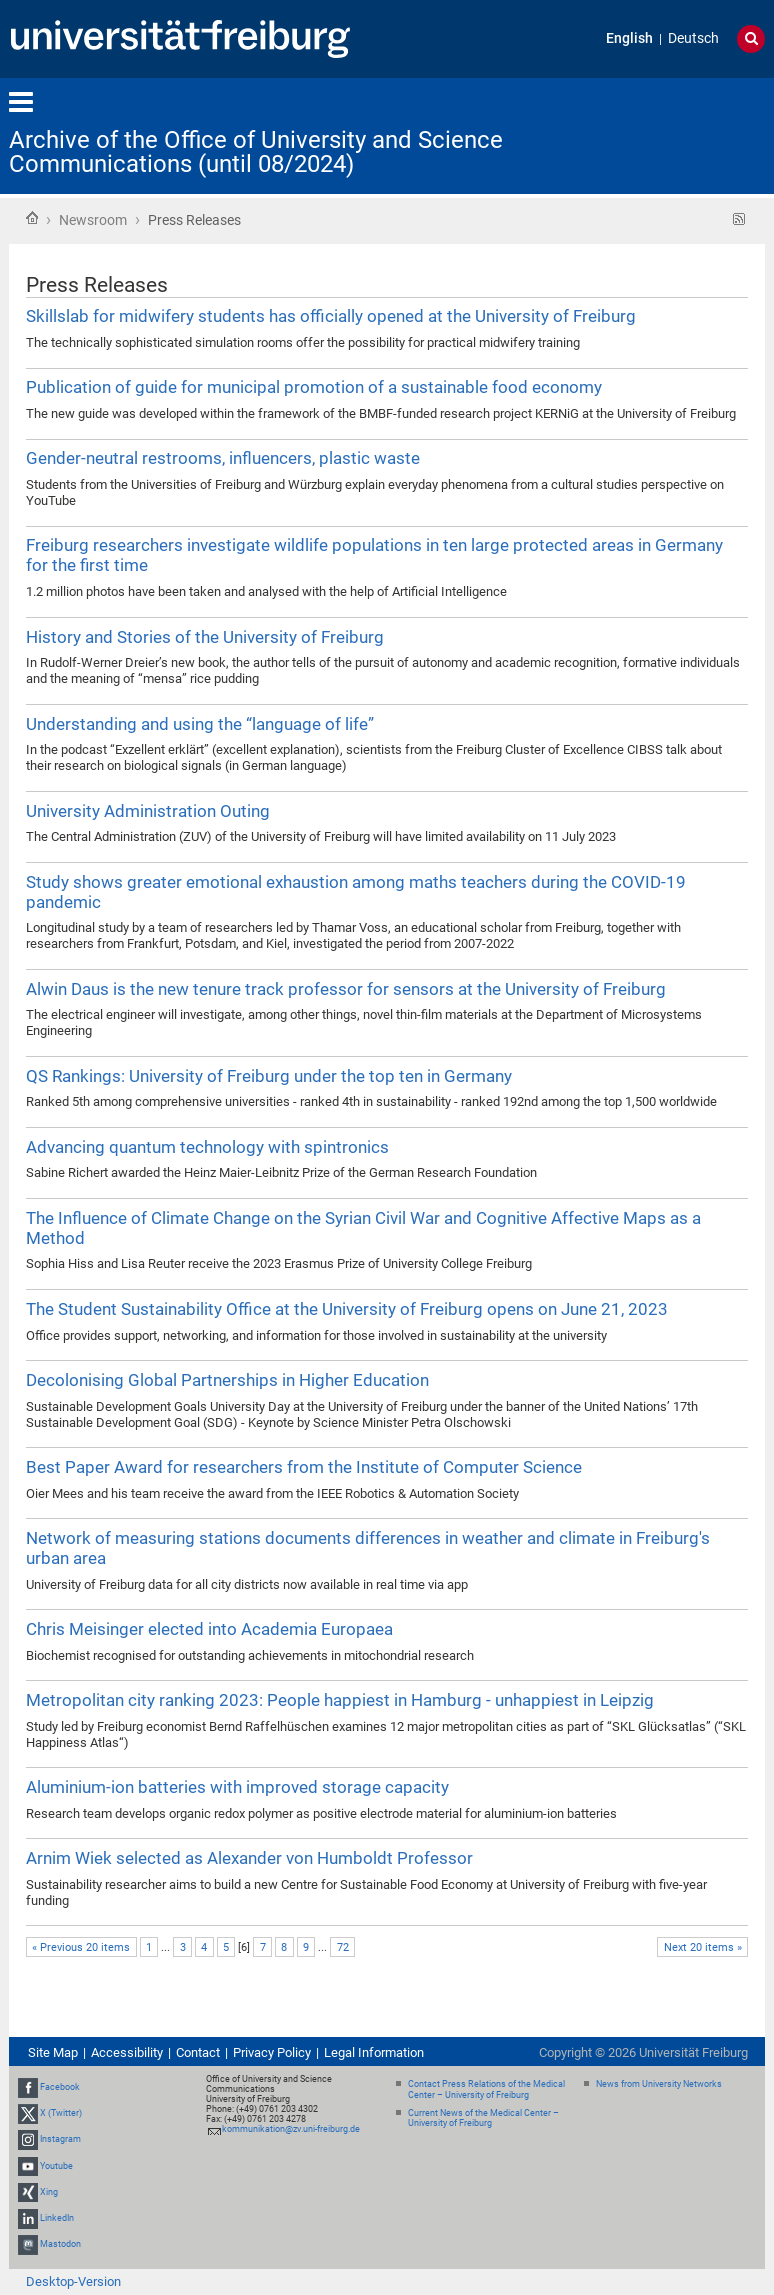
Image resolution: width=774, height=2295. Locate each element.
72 (343, 1947)
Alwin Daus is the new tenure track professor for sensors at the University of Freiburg (346, 989)
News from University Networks (659, 2084)
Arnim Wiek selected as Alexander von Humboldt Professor (249, 1858)
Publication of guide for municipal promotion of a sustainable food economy (314, 387)
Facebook (60, 2087)
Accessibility (127, 2052)
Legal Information (374, 2052)
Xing (49, 2192)
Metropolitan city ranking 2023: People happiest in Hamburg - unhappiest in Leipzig (340, 1700)
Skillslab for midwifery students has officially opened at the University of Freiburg (331, 316)
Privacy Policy (272, 2052)
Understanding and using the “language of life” (200, 724)
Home (32, 218)
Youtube (56, 2166)
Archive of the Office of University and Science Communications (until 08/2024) (256, 152)
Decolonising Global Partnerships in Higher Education (227, 1380)
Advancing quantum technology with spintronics (207, 1147)
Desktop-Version (73, 2281)
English (629, 38)
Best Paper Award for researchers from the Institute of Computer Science (304, 1467)
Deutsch (693, 38)
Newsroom (93, 220)
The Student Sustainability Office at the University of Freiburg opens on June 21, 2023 (347, 1309)
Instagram (60, 2140)
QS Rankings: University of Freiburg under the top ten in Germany (269, 1076)
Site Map (53, 2052)
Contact (198, 2052)
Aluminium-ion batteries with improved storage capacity (237, 1787)
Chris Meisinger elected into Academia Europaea (209, 1629)
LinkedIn (57, 2218)
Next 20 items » (703, 1947)
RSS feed (739, 219)
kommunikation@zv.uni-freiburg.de (291, 2129)
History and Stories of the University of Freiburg (205, 637)
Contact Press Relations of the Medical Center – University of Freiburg (486, 2089)
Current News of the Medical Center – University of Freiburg (483, 2118)
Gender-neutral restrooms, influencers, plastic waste (223, 458)
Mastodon (60, 2244)
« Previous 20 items (81, 1947)
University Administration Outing (148, 811)
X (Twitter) (61, 2113)
